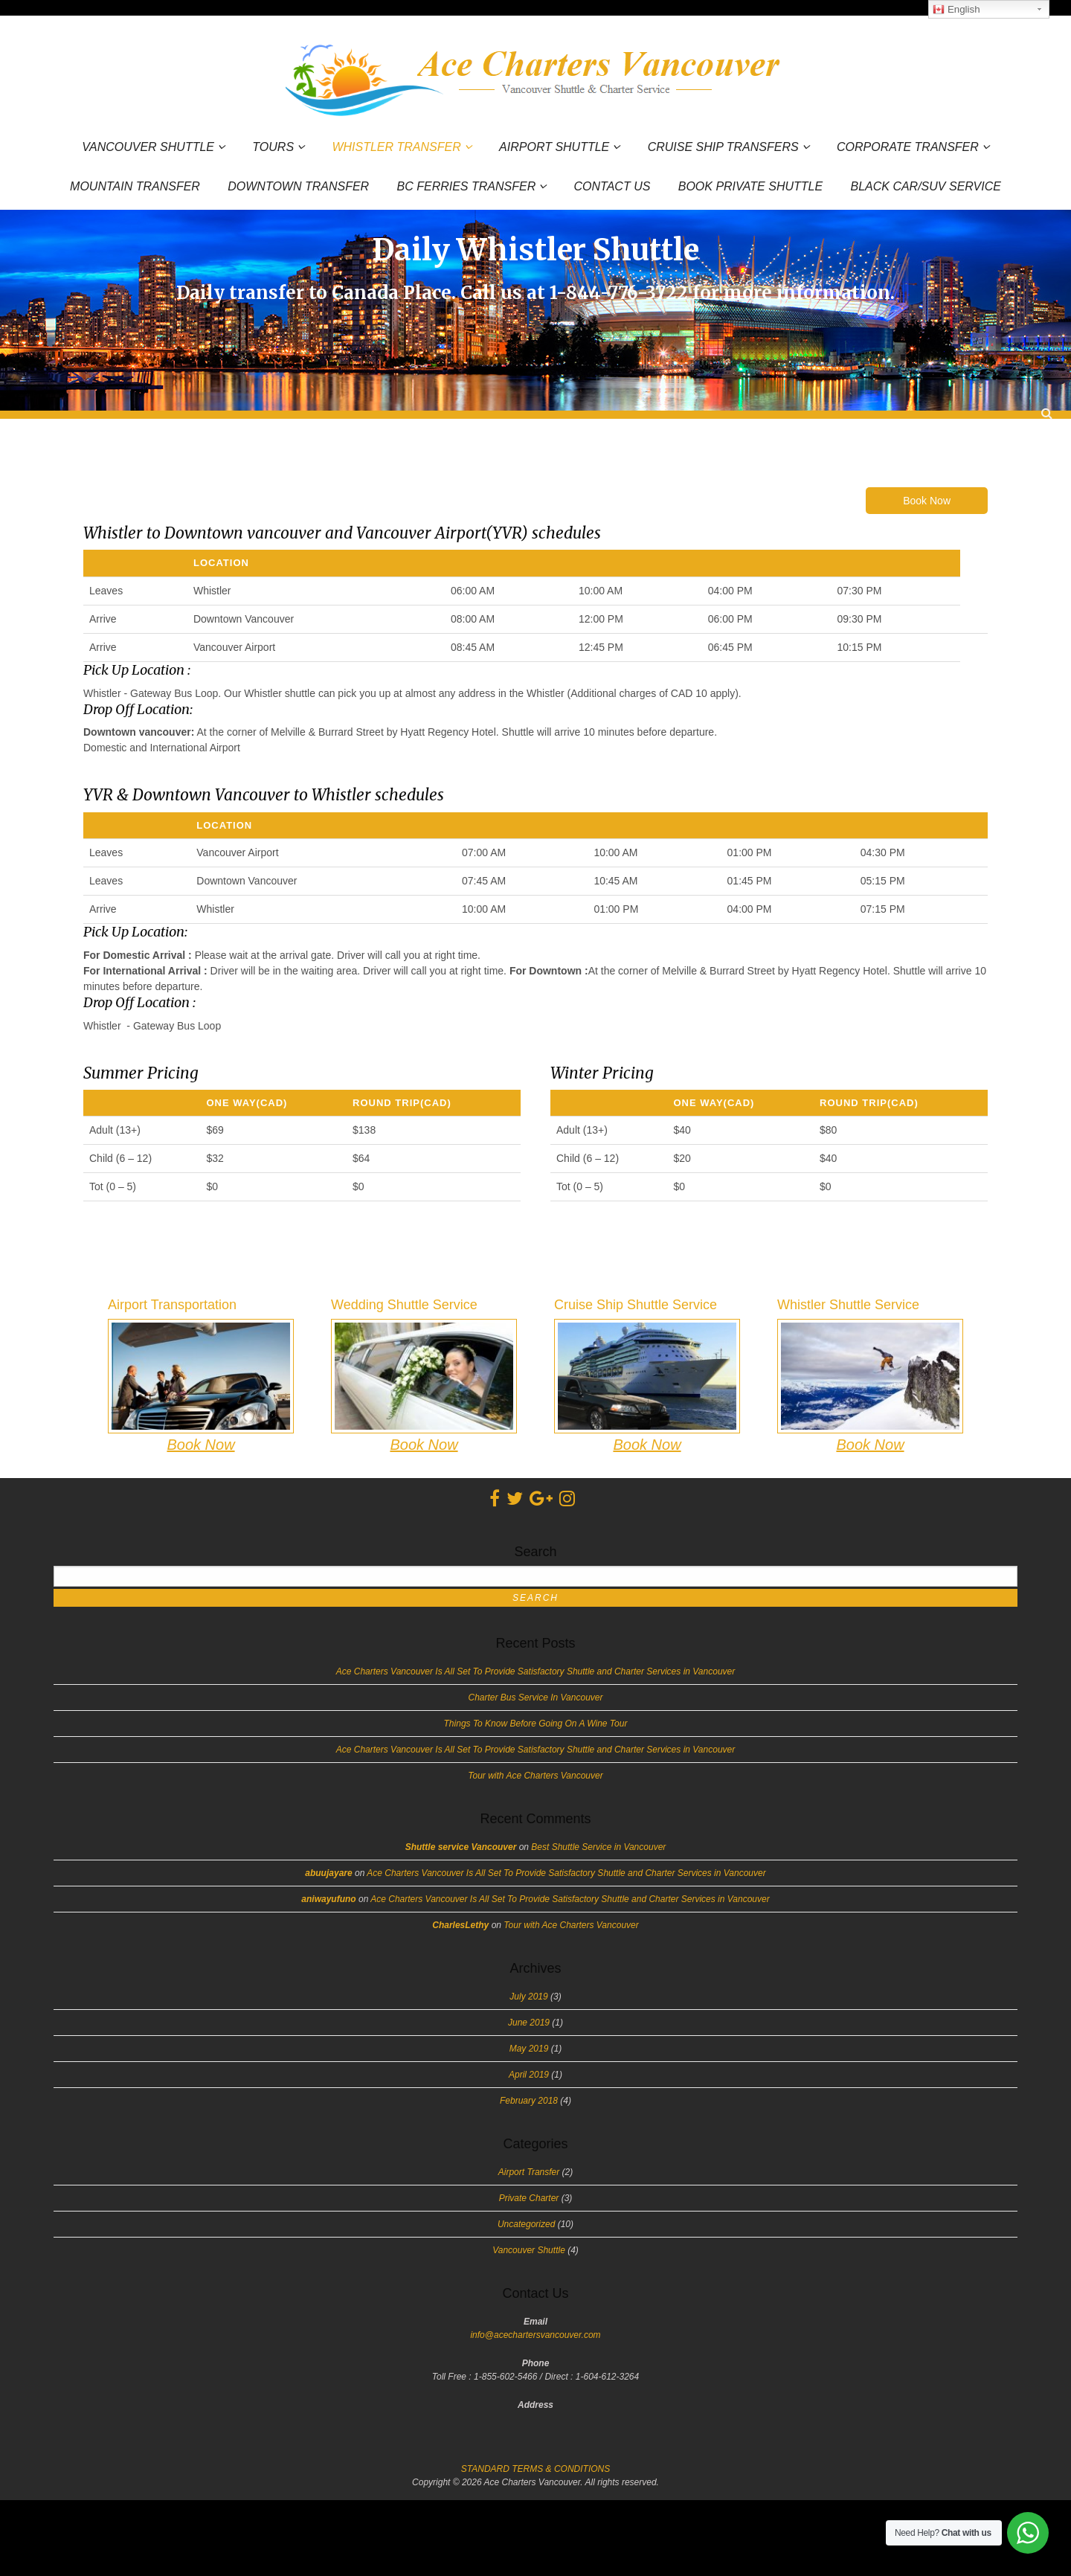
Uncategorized (526, 2224)
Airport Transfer (528, 2172)
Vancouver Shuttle (148, 147)
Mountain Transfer (135, 187)
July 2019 (528, 1996)
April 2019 (529, 2074)
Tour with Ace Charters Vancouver (535, 1775)
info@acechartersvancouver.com (535, 2335)
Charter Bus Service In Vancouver (536, 1697)
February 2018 (529, 2100)
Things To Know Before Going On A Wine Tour (536, 1723)
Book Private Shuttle (750, 187)
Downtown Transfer (298, 187)
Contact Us (612, 187)
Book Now (927, 501)
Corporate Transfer (908, 147)
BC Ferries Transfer (466, 186)
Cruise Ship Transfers (723, 147)
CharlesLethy (460, 1925)
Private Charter (529, 2198)
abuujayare (328, 1873)
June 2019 (529, 2022)
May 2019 (529, 2048)
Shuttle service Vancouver (461, 1847)
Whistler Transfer (396, 147)
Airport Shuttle (554, 147)
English (956, 10)
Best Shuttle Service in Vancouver (598, 1847)
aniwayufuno (328, 1899)
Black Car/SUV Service (925, 187)
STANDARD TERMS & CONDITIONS (535, 2469)
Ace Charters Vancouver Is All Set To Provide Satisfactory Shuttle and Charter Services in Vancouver (535, 1671)
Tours (273, 147)
